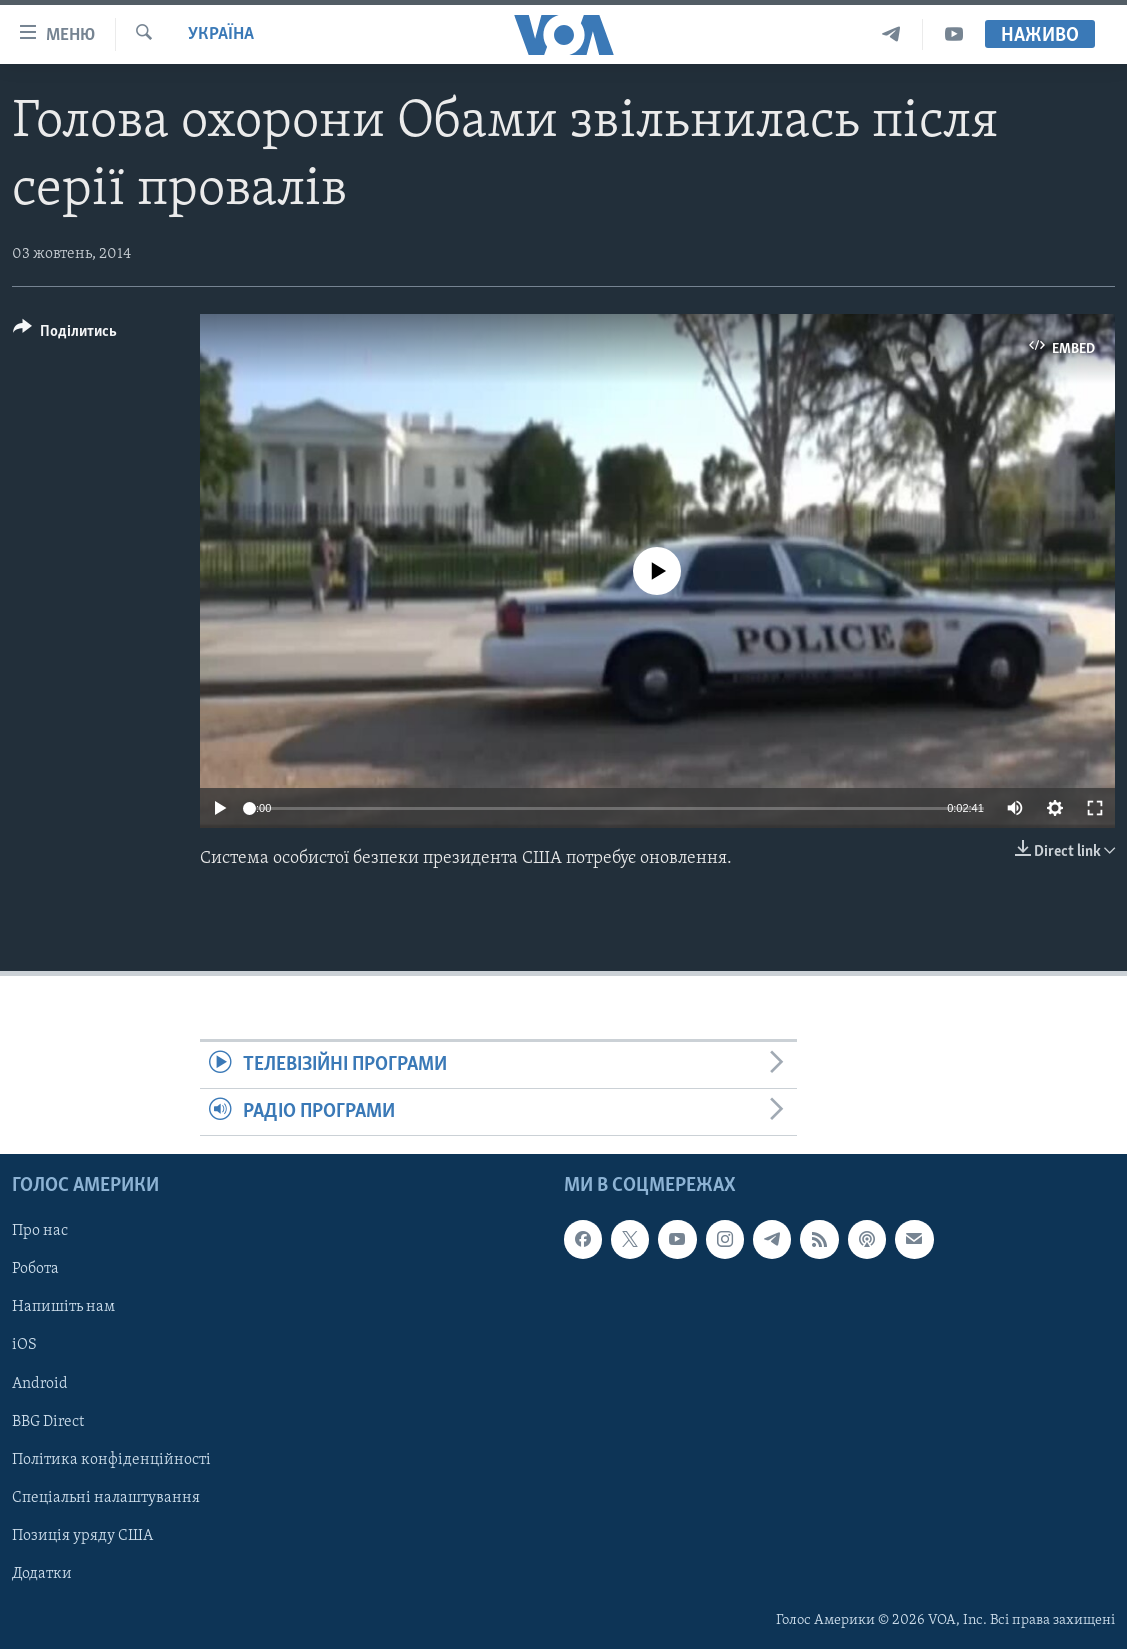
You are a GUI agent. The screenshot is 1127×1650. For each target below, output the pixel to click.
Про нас (40, 1232)
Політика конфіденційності (111, 1460)
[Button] (65, 334)
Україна (221, 34)
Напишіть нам (63, 1308)
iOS (24, 1346)
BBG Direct (48, 1422)
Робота (35, 1270)
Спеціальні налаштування (106, 1498)
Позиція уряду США (82, 1536)
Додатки (42, 1574)
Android (40, 1384)
